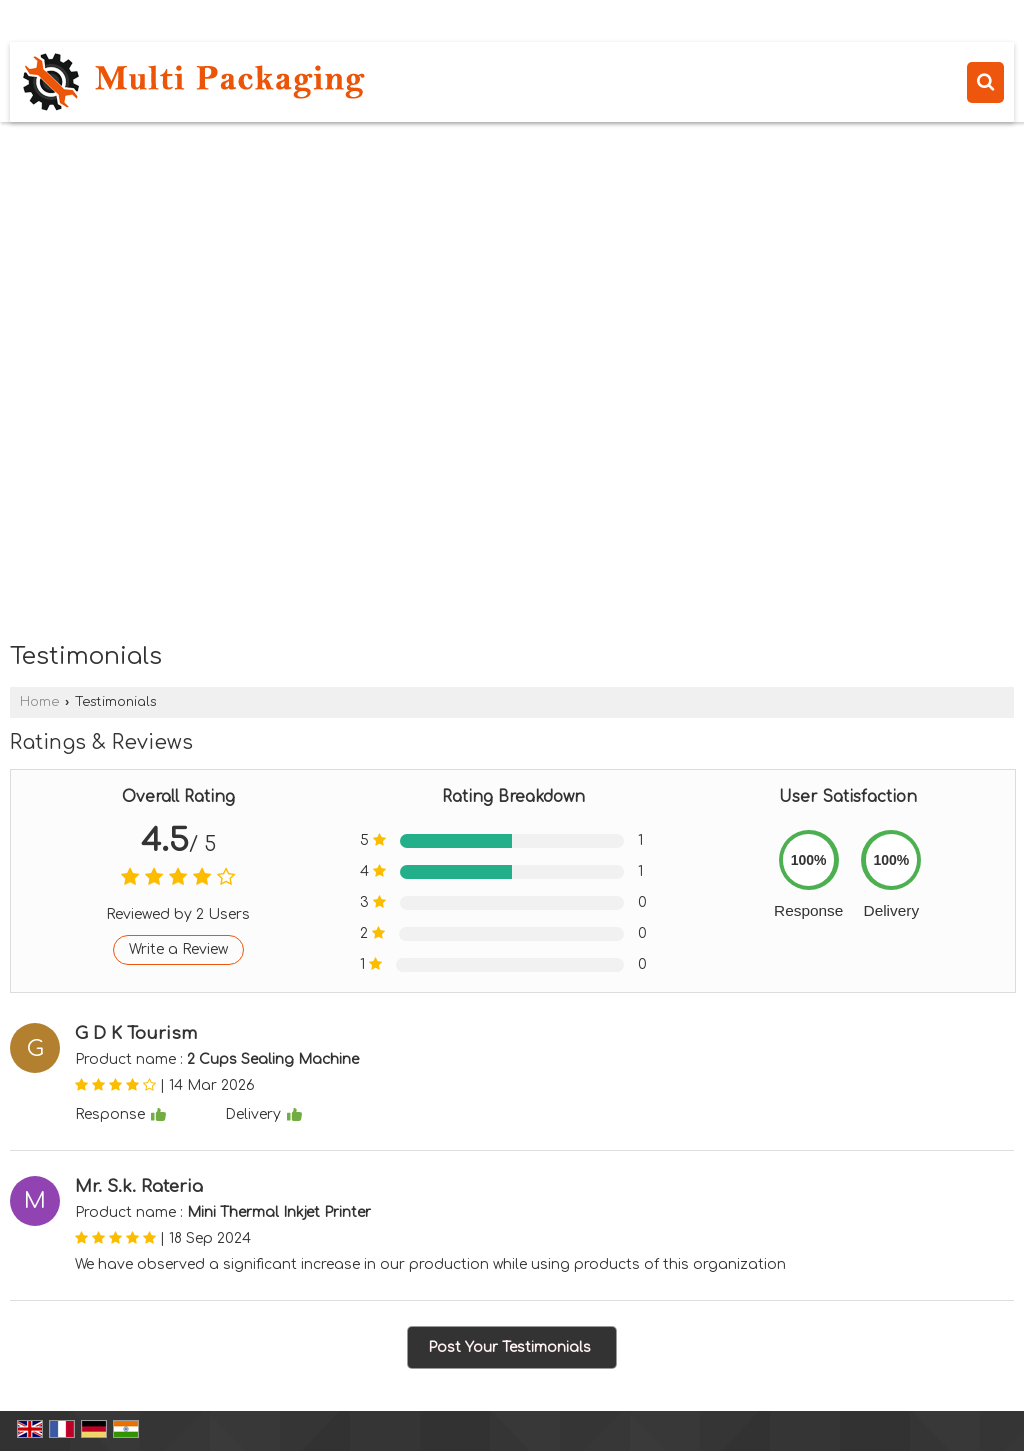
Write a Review (178, 949)
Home (39, 702)
